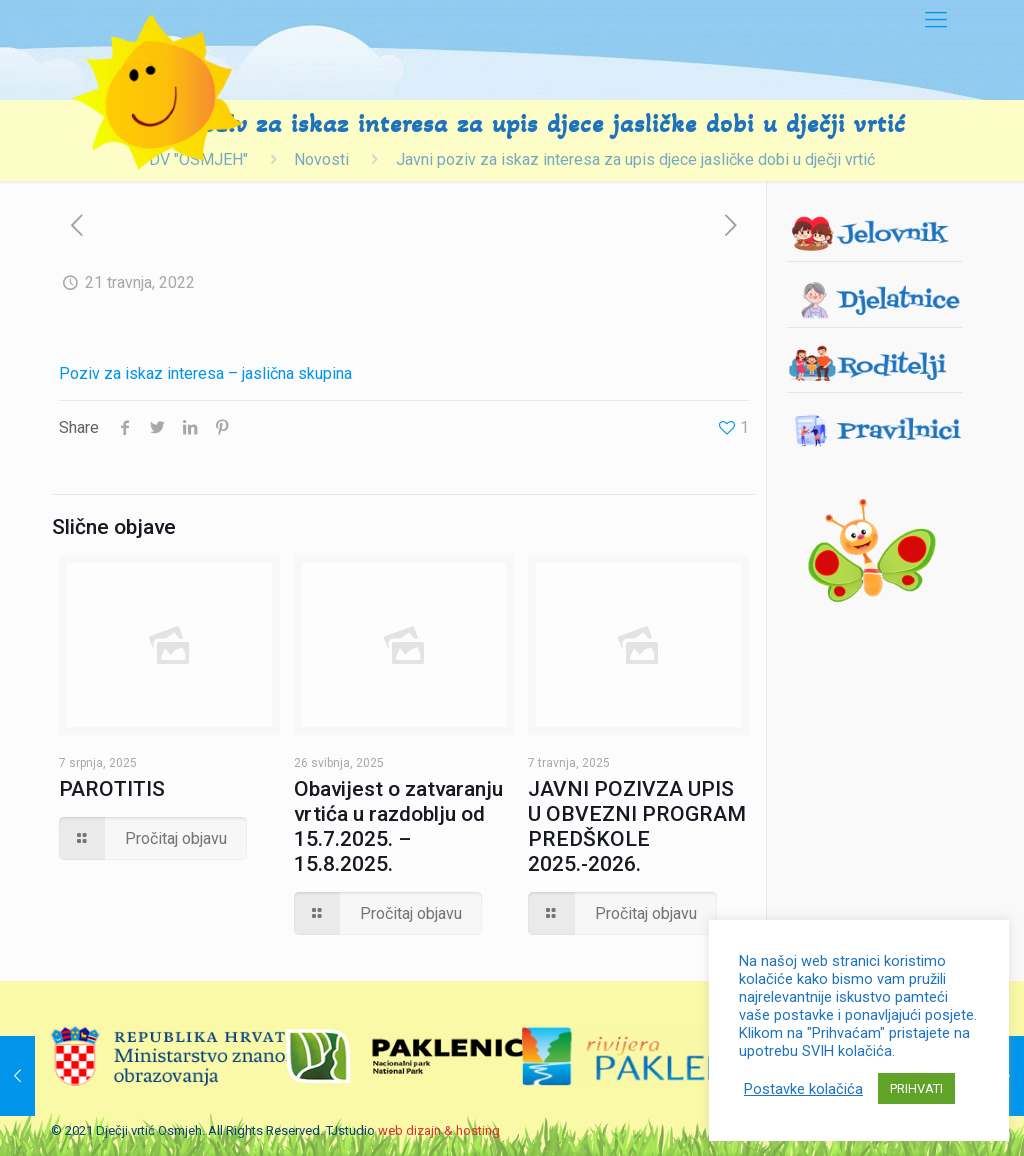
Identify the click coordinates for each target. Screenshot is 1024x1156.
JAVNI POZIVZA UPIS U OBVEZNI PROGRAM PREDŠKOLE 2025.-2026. (637, 826)
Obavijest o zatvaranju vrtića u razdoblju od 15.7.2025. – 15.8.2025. (398, 826)
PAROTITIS (112, 789)
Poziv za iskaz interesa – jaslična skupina (205, 373)
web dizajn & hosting (439, 1130)
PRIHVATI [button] (916, 1088)
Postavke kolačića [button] (803, 1089)
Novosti (321, 159)
